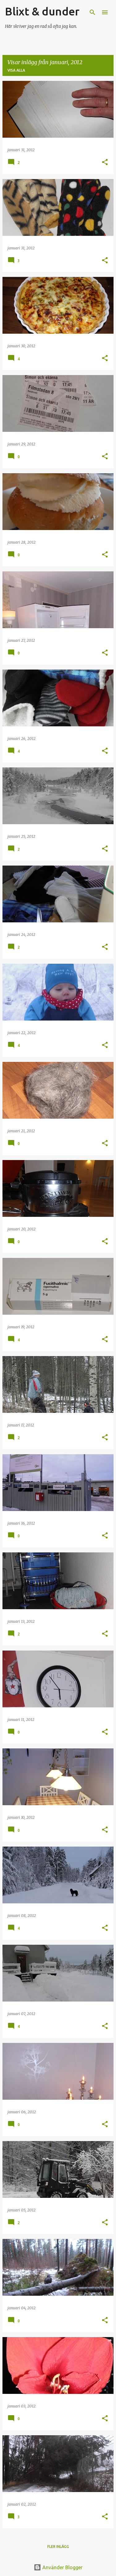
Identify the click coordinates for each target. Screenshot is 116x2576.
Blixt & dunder (42, 11)
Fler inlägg (58, 2547)
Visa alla (16, 70)
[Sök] (92, 12)
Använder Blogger (58, 2567)
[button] (105, 162)
